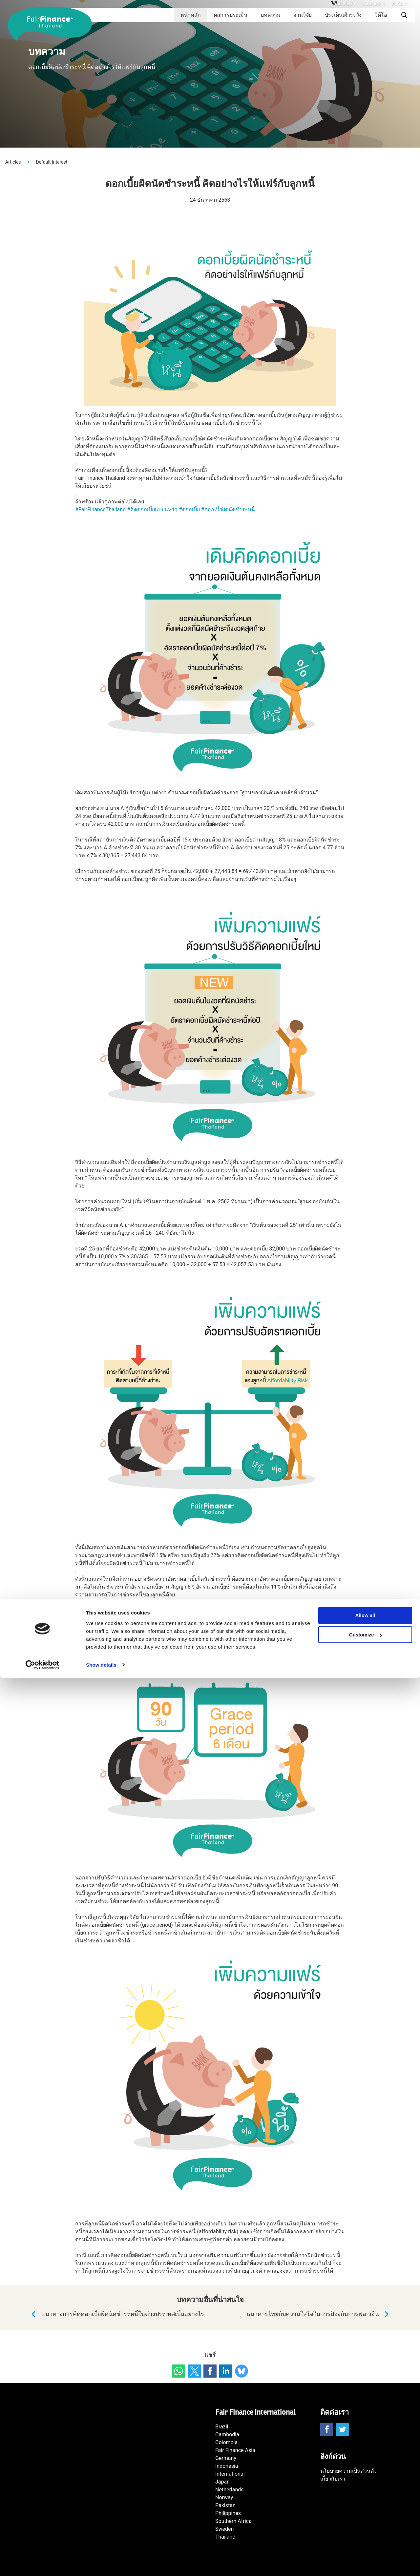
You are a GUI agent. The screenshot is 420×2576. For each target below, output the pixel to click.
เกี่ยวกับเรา (345, 3)
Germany (225, 2458)
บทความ (271, 15)
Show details (101, 2563)
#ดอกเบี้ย (189, 509)
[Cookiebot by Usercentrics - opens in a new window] (42, 2563)
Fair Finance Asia (235, 2450)
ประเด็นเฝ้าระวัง (343, 15)
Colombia (226, 2442)
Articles (13, 162)
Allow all (365, 2514)
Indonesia (226, 2466)
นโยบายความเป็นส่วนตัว (348, 2471)
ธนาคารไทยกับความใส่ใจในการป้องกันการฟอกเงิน (319, 2314)
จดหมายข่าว (373, 3)
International (230, 2474)
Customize (365, 2533)
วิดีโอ (381, 15)
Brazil (221, 2427)
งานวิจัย (303, 15)
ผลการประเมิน (230, 15)
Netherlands (229, 2489)
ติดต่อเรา (400, 3)
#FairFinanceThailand (100, 509)
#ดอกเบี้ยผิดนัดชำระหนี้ (228, 509)
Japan (222, 2482)
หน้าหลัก (190, 15)
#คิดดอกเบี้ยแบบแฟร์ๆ (152, 509)
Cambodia (227, 2434)
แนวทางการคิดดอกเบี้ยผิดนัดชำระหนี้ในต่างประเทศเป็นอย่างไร (116, 2314)
